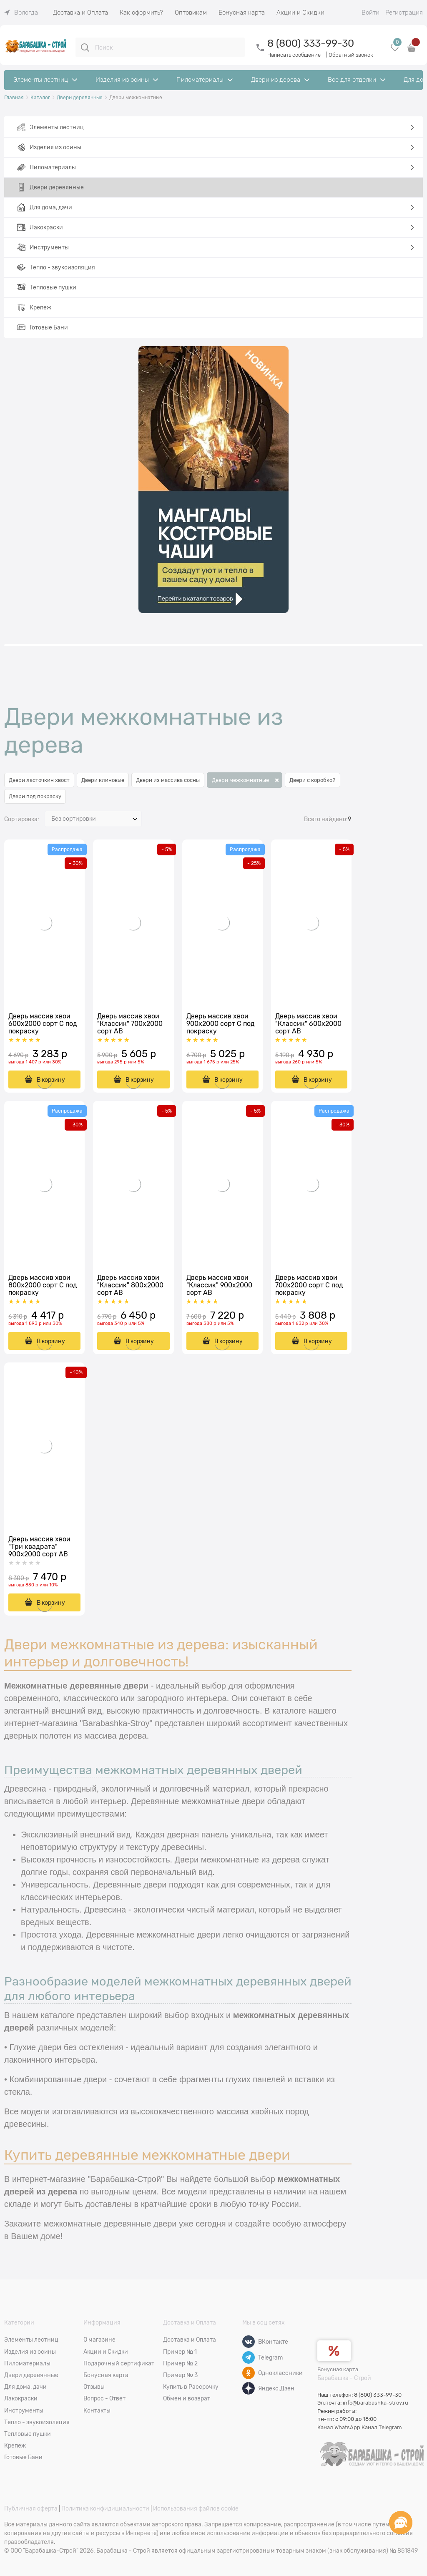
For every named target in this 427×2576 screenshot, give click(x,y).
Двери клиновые (102, 780)
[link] (21, 13)
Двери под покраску (35, 796)
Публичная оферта (31, 2508)
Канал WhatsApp (338, 2427)
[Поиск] (85, 48)
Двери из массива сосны (168, 780)
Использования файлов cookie (196, 2508)
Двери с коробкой (312, 780)
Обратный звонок (351, 55)
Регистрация (404, 12)
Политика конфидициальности (105, 2508)
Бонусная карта (337, 2369)
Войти (370, 12)
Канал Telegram (382, 2427)
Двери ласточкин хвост (39, 780)
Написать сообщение (294, 55)
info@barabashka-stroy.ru (375, 2403)
